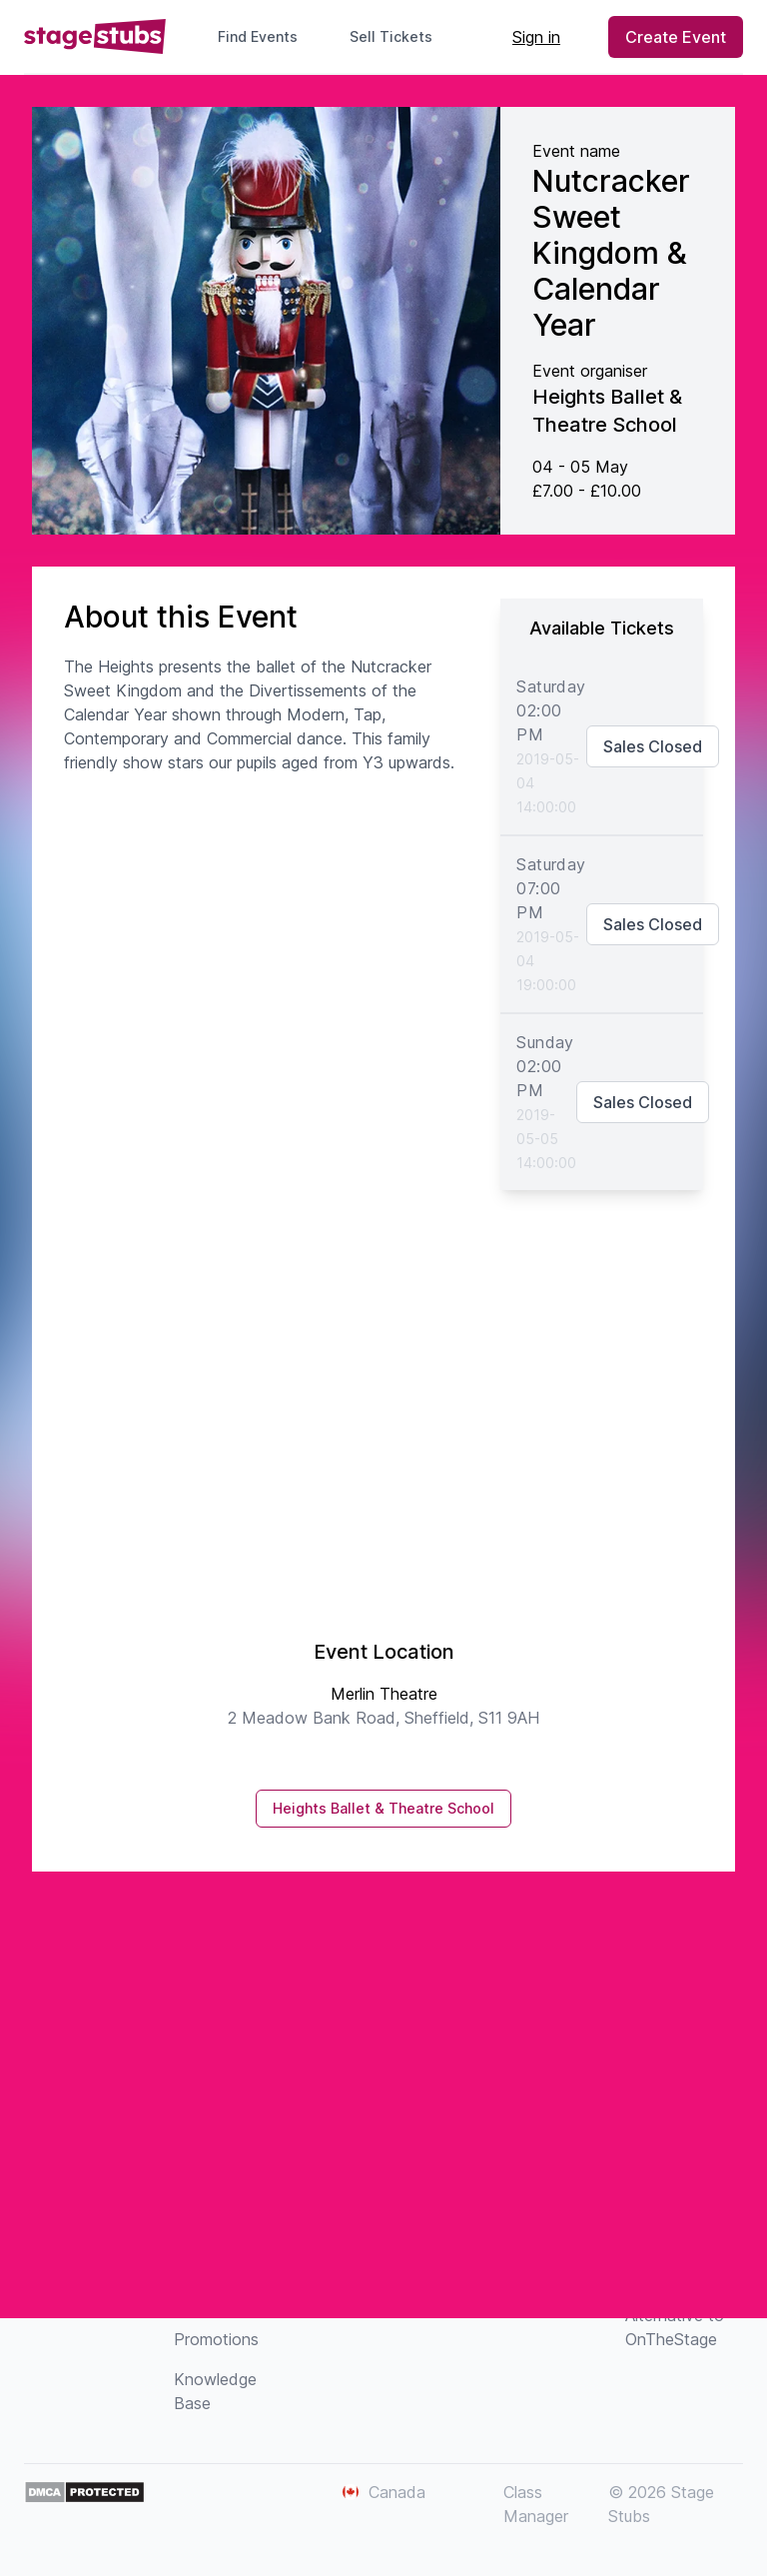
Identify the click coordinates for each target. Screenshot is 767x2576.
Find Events (258, 36)
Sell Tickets (399, 36)
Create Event (675, 37)
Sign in (536, 37)
